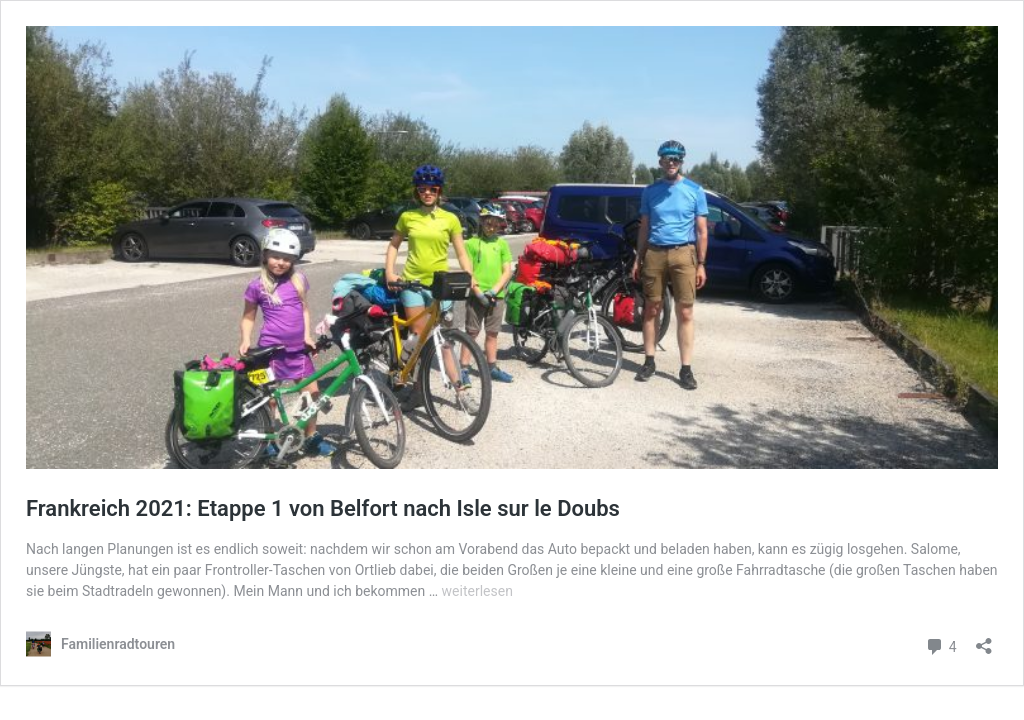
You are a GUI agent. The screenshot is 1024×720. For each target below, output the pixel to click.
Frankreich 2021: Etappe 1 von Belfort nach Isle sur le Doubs (323, 508)
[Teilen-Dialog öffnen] (984, 639)
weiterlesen (477, 591)
